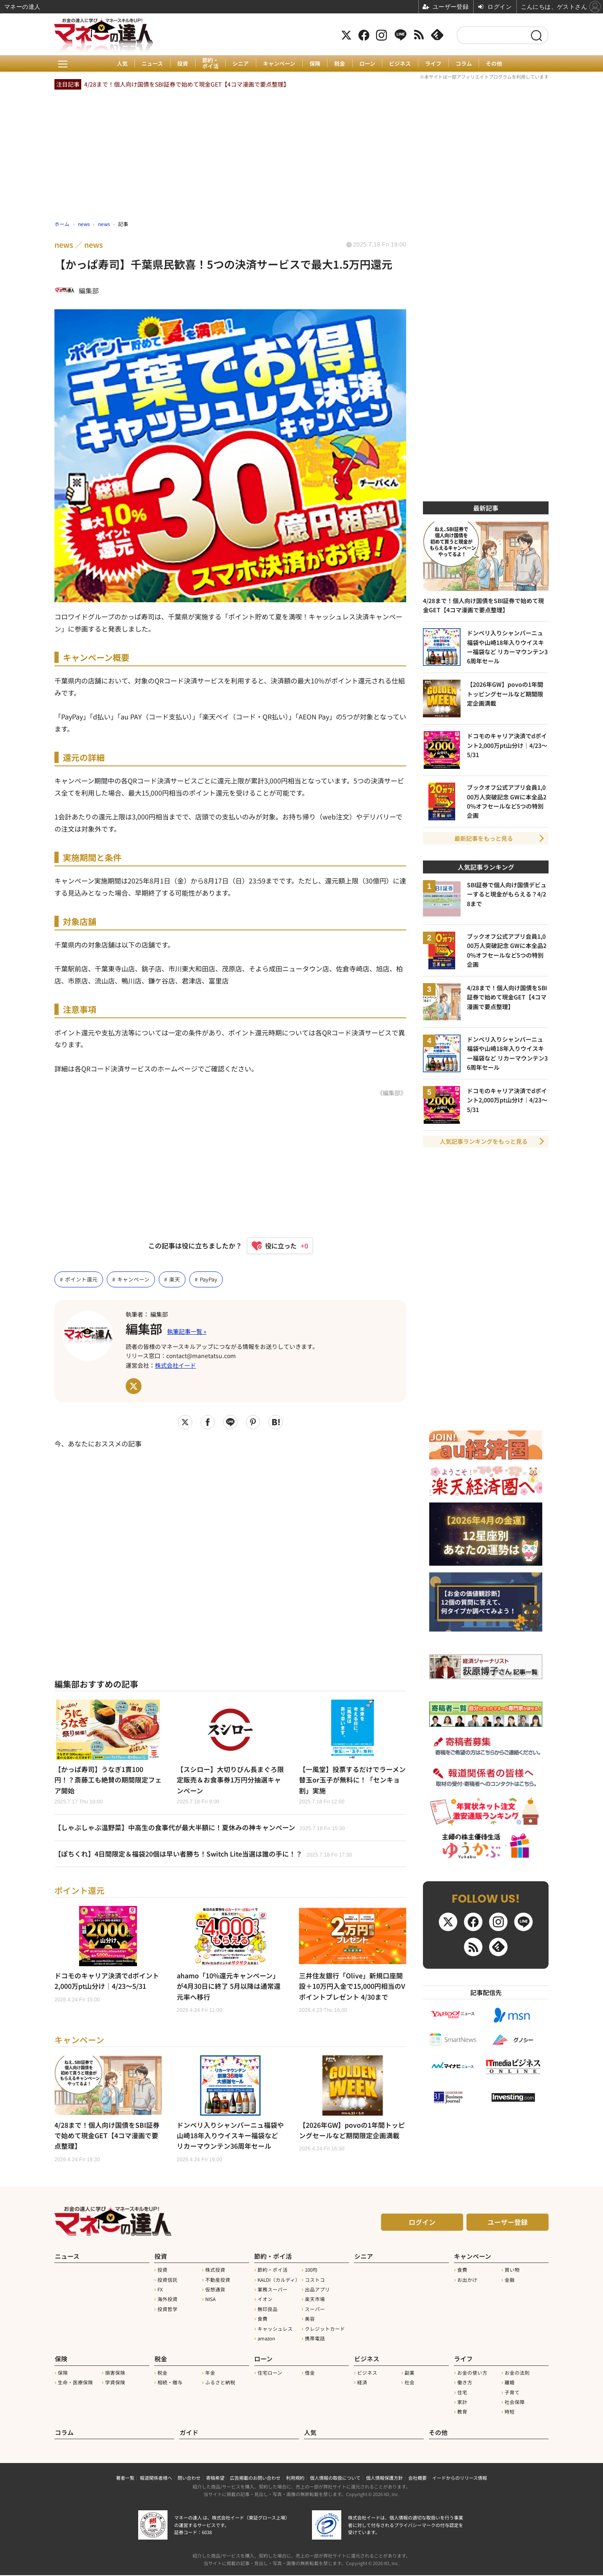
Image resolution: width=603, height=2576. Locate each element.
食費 (263, 2320)
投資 (182, 63)
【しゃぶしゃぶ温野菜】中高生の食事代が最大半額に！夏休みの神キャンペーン (199, 1828)
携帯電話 (315, 2340)
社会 (410, 2383)
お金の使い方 (472, 2374)
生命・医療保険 (75, 2383)
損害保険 (115, 2374)
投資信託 (167, 2281)
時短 (510, 2413)
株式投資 (215, 2271)
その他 (495, 63)
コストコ (315, 2281)
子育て (512, 2393)
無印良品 (268, 2310)
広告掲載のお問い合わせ (255, 2478)
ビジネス (401, 63)
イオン (265, 2301)
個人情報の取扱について (335, 2478)
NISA (210, 2301)
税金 (340, 63)
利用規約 (295, 2478)
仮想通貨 (215, 2291)
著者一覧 (125, 2478)
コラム (464, 63)
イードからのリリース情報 (459, 2478)
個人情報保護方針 (384, 2478)
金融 (510, 2281)
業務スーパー (273, 2291)
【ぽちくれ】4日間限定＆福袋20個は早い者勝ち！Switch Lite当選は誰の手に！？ (203, 1854)
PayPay (208, 1279)
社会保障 (515, 2403)
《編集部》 (391, 1092)
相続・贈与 (170, 2383)
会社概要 (417, 2478)
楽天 (174, 1279)
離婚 (510, 2383)
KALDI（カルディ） (279, 2281)
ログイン (422, 2224)
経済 (362, 2383)
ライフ (434, 63)
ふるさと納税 (220, 2383)
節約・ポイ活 (210, 63)
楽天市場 (315, 2301)
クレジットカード (325, 2330)
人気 (121, 63)
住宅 (462, 2393)
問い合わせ (189, 2478)
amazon (266, 2340)
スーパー (315, 2310)
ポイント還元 (81, 1279)
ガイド (188, 2433)
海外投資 (167, 2301)
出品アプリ (317, 2291)
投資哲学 (167, 2310)
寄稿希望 (215, 2478)
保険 (314, 63)
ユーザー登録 (507, 2224)
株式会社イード (175, 1365)
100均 (311, 2271)
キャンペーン (279, 63)
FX (160, 2291)
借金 (310, 2374)
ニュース (151, 63)
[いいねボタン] (276, 1246)
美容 (310, 2320)
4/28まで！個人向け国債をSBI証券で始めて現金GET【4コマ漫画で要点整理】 (186, 84)
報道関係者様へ (156, 2478)
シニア (240, 63)
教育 (462, 2413)
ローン (368, 63)
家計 (462, 2403)
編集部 (144, 1329)
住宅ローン (270, 2374)
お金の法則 (517, 2374)
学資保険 (115, 2383)
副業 (410, 2374)
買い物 (512, 2271)
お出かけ (467, 2281)
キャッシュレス (275, 2330)
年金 (210, 2374)
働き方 (464, 2383)
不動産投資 (217, 2281)
